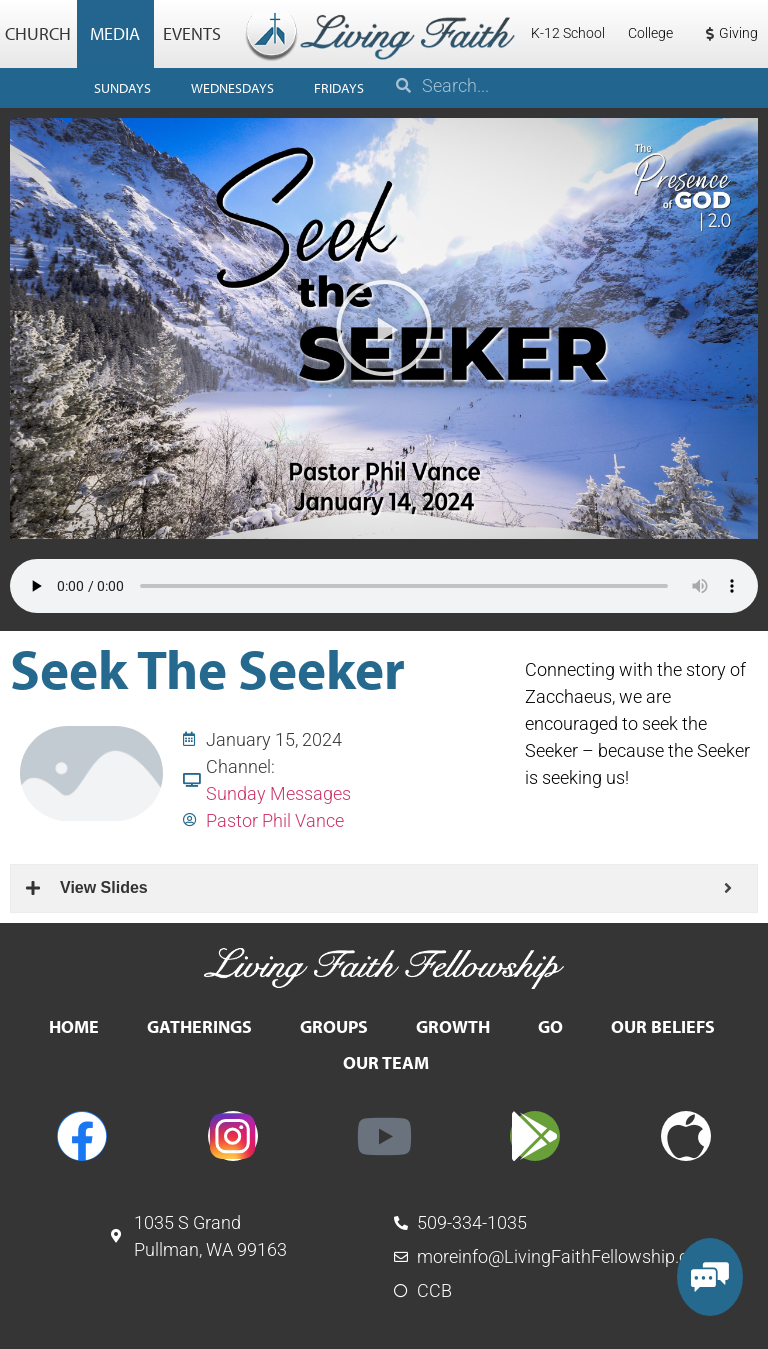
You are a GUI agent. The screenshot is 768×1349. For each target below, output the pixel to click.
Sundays (122, 88)
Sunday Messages (278, 793)
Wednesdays (232, 88)
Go (550, 1026)
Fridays (339, 88)
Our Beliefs (663, 1026)
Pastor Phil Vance (275, 820)
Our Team (386, 1062)
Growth (453, 1026)
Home (74, 1026)
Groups (334, 1026)
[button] (384, 328)
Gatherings (199, 1026)
